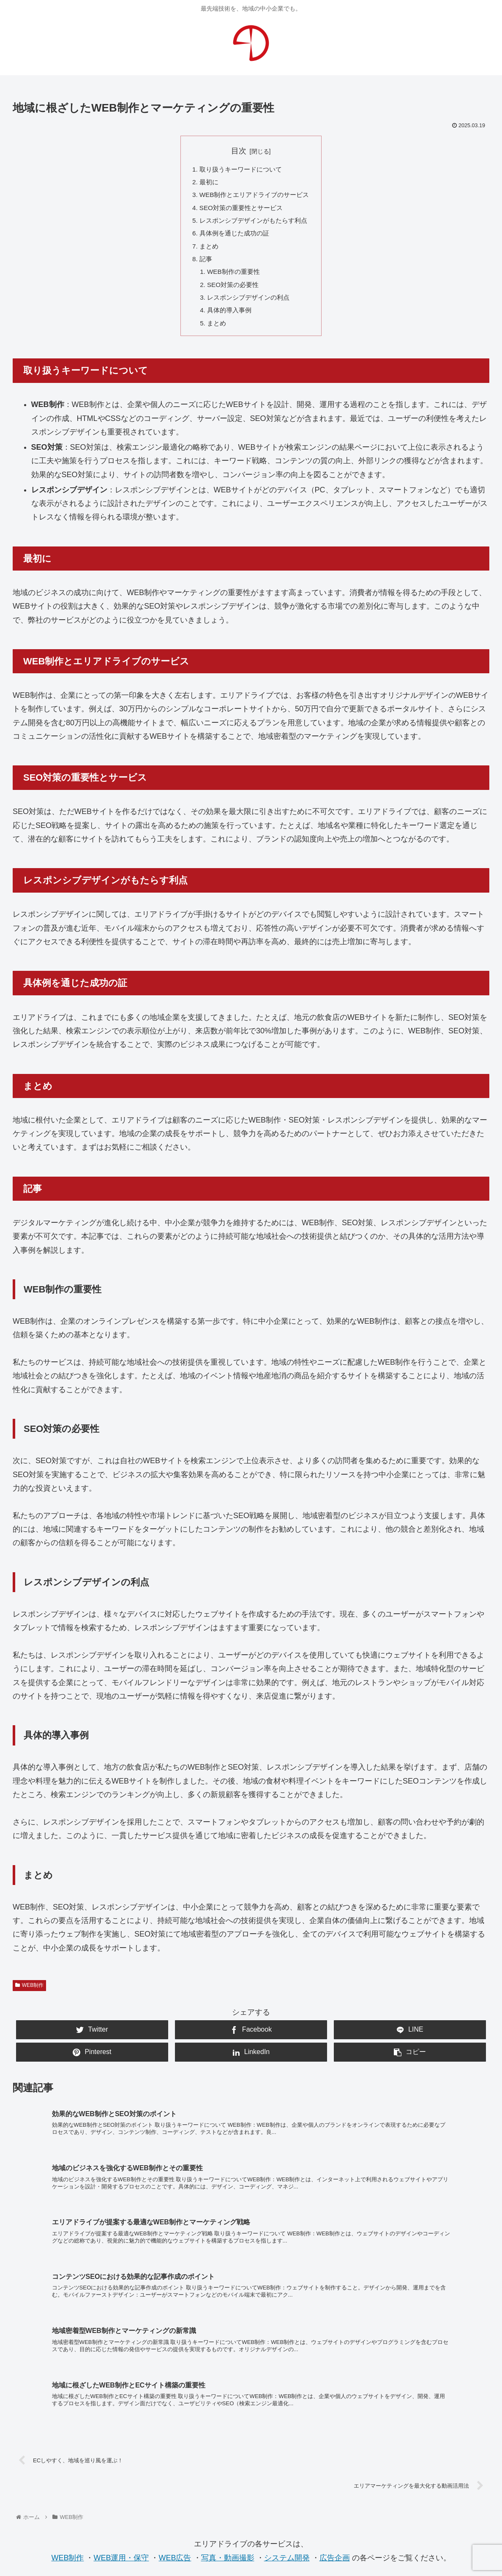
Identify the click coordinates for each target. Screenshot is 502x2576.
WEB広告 (174, 2427)
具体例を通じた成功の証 (233, 238)
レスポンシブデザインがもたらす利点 (253, 224)
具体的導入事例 (227, 320)
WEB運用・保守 (121, 2427)
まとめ (206, 252)
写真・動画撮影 (227, 2427)
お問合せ (251, 2494)
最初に (206, 183)
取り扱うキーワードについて (240, 170)
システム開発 (287, 2427)
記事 (203, 265)
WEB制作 (29, 1997)
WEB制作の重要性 (232, 279)
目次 (238, 151)
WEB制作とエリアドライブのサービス (254, 197)
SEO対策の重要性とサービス (240, 211)
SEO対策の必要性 (231, 293)
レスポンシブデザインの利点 (248, 307)
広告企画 (334, 2427)
